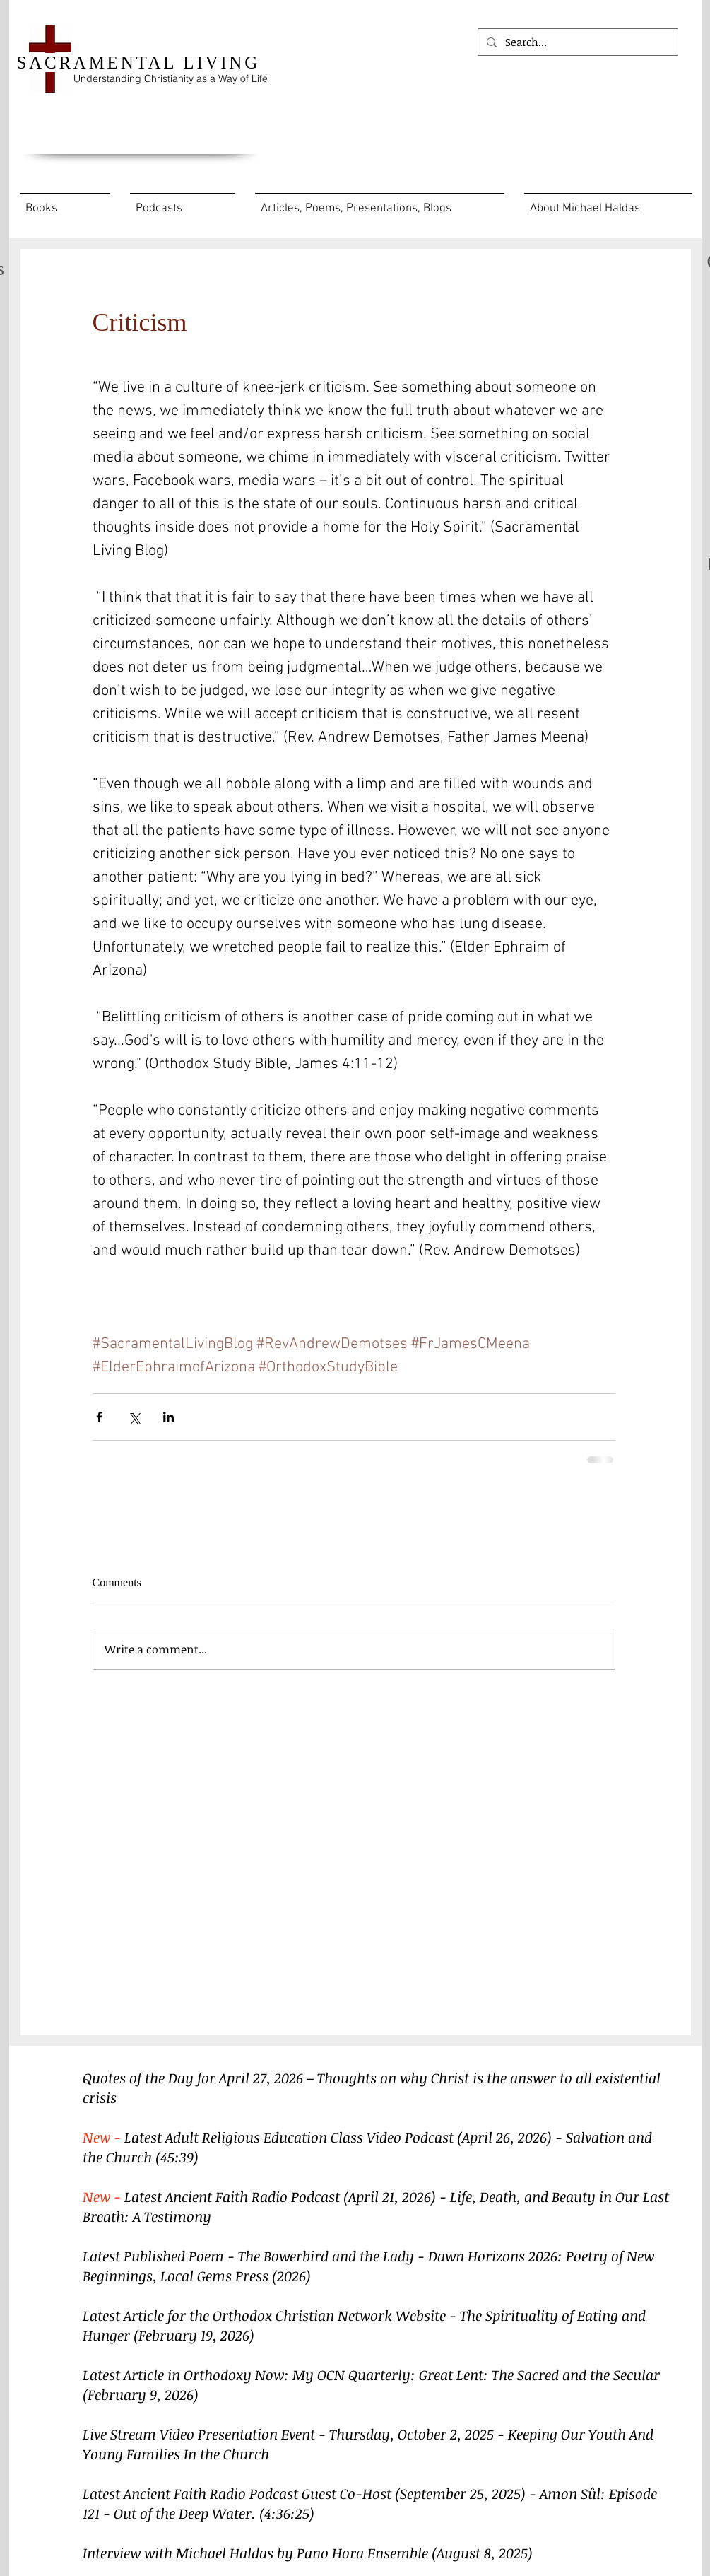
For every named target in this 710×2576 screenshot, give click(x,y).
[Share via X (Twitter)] (134, 1417)
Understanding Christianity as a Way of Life (170, 78)
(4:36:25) (286, 2513)
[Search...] (576, 42)
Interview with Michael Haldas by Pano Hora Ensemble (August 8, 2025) (308, 2553)
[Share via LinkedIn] (168, 1417)
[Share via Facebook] (99, 1417)
